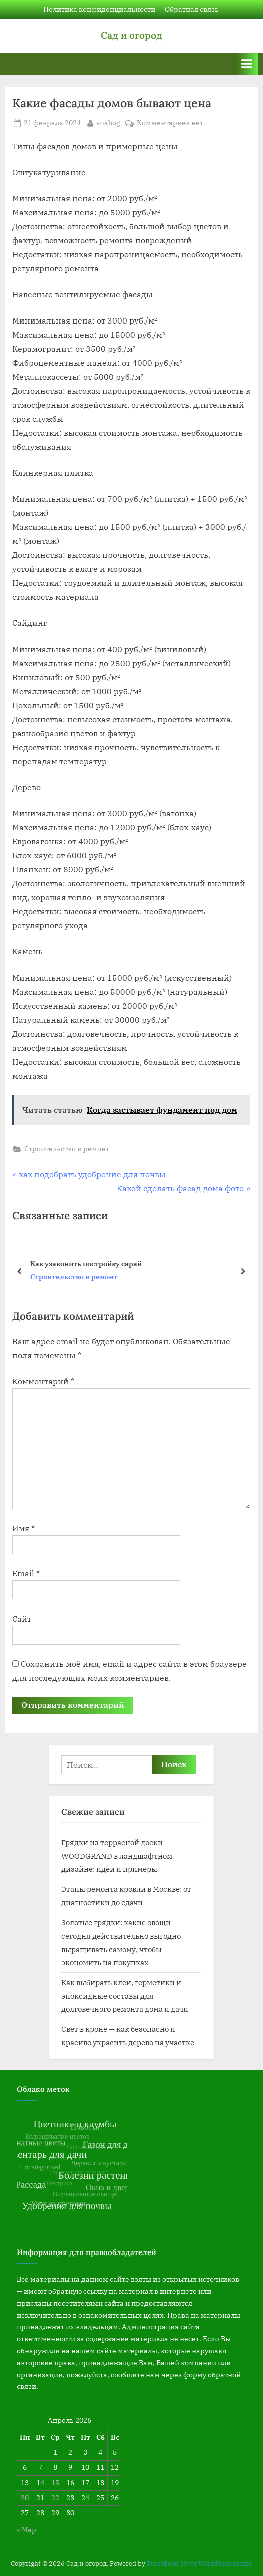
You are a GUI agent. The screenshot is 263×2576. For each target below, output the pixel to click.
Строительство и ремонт (67, 1148)
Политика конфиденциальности (100, 9)
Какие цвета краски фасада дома (88, 1263)
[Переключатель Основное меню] (247, 64)
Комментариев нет (170, 123)
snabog (108, 122)
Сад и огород (131, 35)
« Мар (26, 2529)
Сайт (22, 1619)
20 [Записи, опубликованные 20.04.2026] (25, 2497)
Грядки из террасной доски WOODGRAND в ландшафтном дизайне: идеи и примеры (117, 1855)
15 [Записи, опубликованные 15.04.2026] (56, 2482)
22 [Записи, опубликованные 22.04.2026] (56, 2497)
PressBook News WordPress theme (199, 2563)
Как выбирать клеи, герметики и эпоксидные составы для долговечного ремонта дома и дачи (125, 1995)
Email (26, 1573)
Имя (23, 1528)
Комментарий (43, 1381)
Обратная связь (192, 9)
